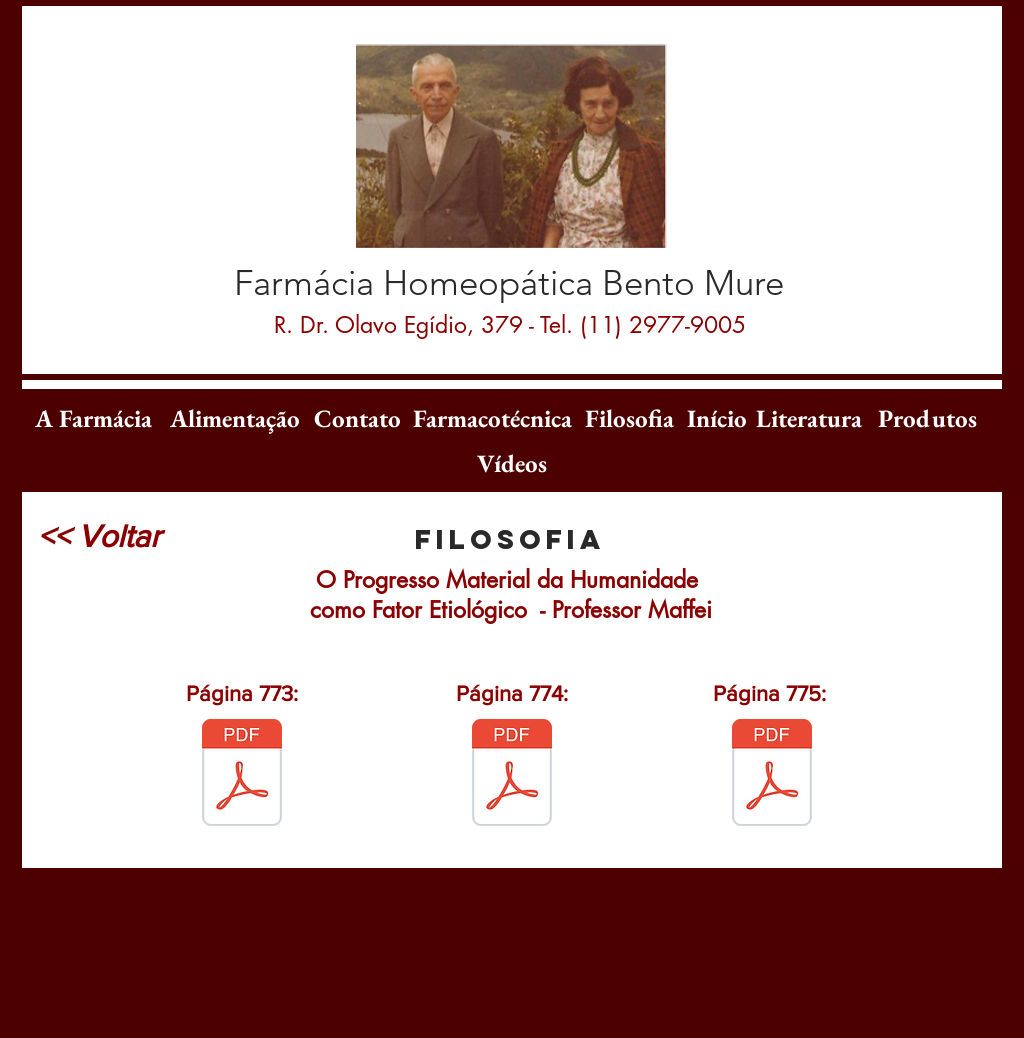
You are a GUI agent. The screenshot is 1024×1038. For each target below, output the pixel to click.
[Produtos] (927, 418)
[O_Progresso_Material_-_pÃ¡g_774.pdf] (512, 775)
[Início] (717, 418)
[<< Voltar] (99, 536)
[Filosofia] (629, 418)
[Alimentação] (235, 418)
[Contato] (357, 418)
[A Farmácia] (93, 418)
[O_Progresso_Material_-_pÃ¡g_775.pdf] (772, 775)
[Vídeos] (512, 463)
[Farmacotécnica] (492, 418)
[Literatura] (809, 418)
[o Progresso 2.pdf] (242, 775)
